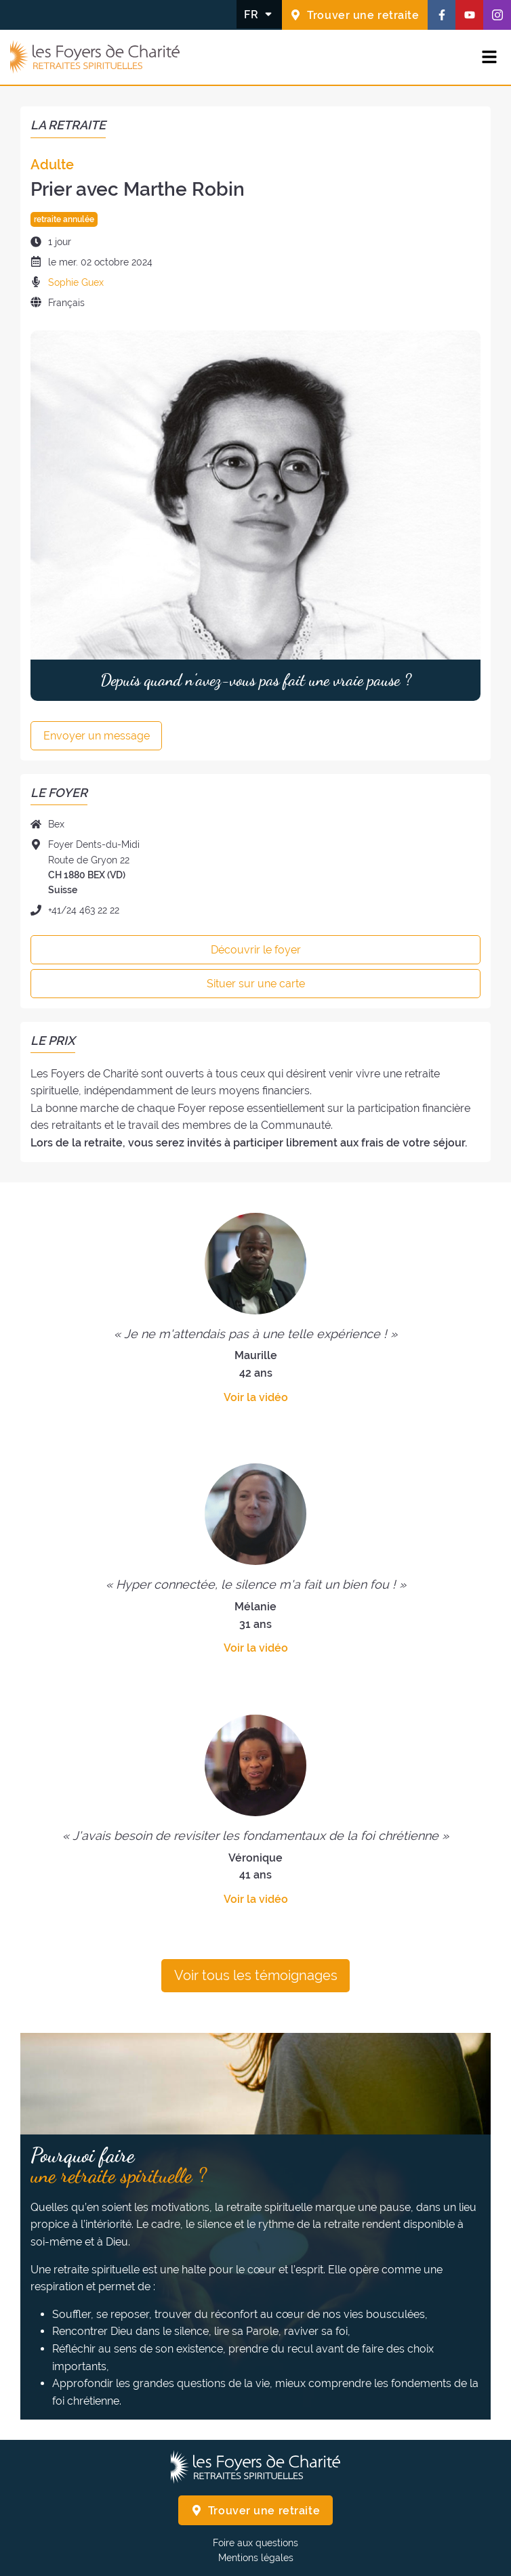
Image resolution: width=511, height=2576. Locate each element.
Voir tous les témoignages (256, 1975)
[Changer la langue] (259, 14)
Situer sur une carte (256, 983)
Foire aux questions (255, 2542)
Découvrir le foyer (256, 949)
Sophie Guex (76, 282)
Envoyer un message (96, 735)
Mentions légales (255, 2557)
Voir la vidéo (256, 1397)
